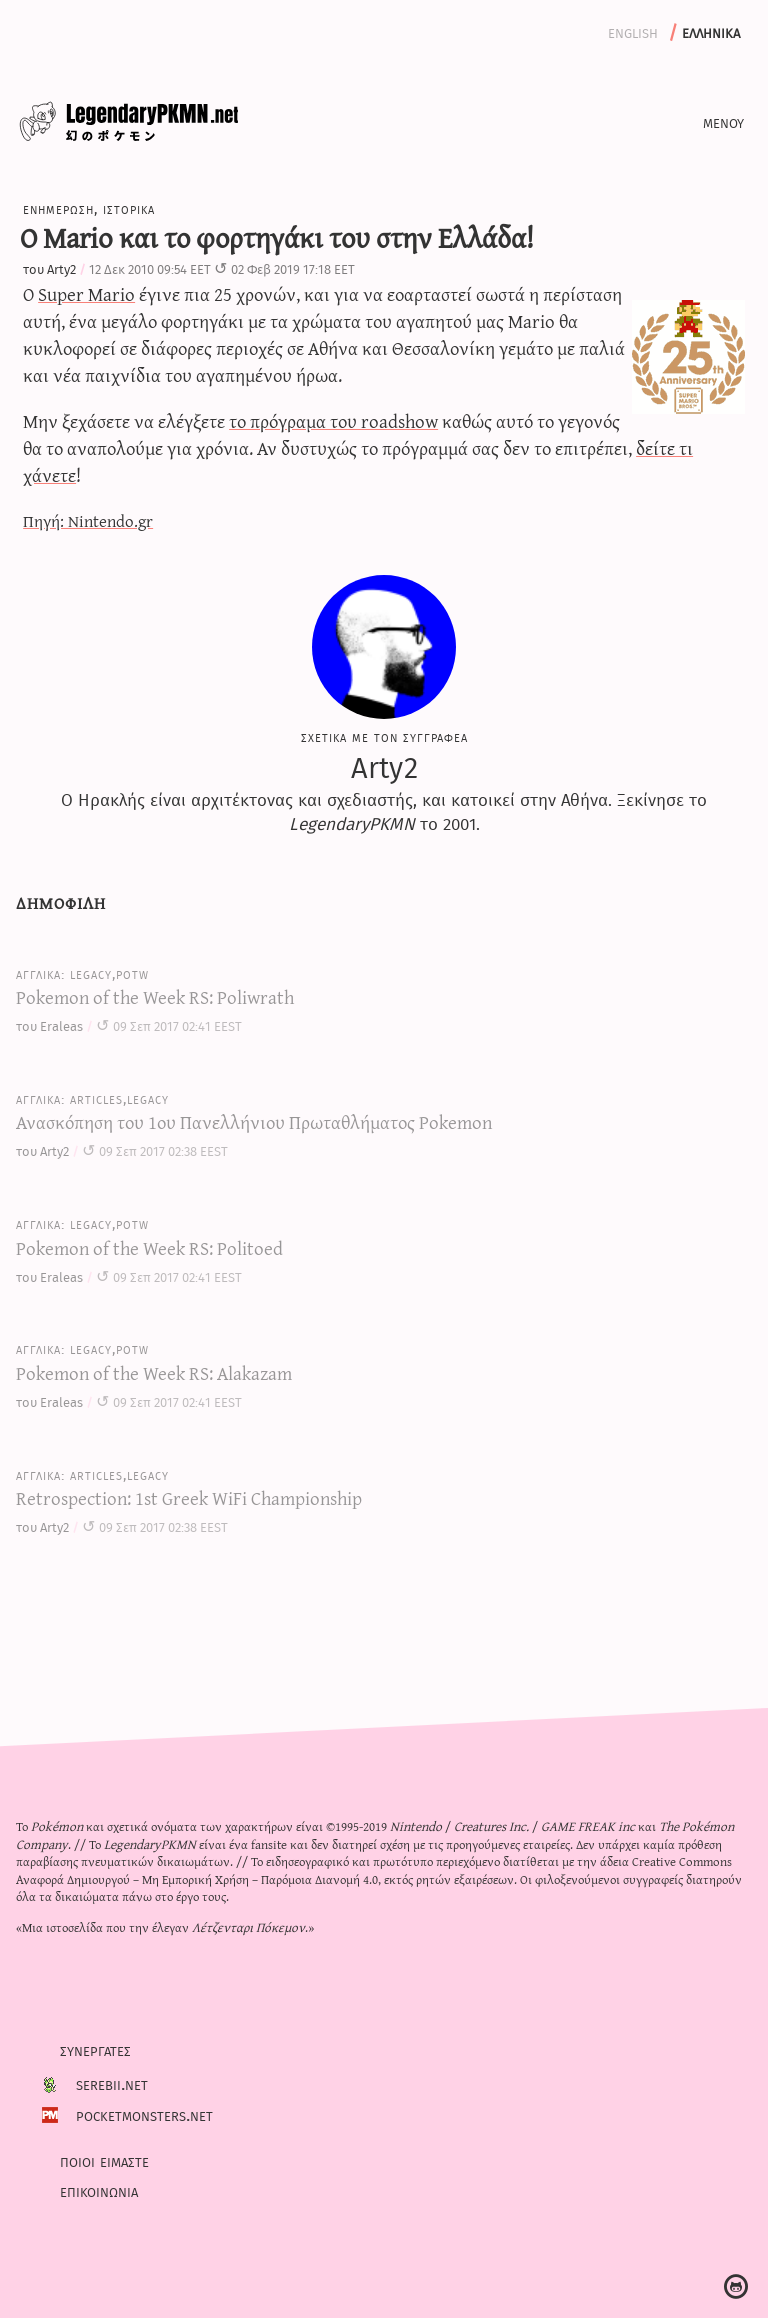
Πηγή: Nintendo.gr (88, 520)
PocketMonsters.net (144, 2114)
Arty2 (61, 269)
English (633, 31)
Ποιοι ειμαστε (104, 2160)
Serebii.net (112, 2084)
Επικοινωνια (99, 2190)
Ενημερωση (58, 208)
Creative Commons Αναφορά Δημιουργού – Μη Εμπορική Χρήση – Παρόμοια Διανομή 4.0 (374, 1869)
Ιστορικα (129, 208)
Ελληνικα (711, 31)
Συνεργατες (95, 2050)
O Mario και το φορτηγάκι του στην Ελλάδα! (277, 236)
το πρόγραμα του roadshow (333, 420)
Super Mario (86, 293)
